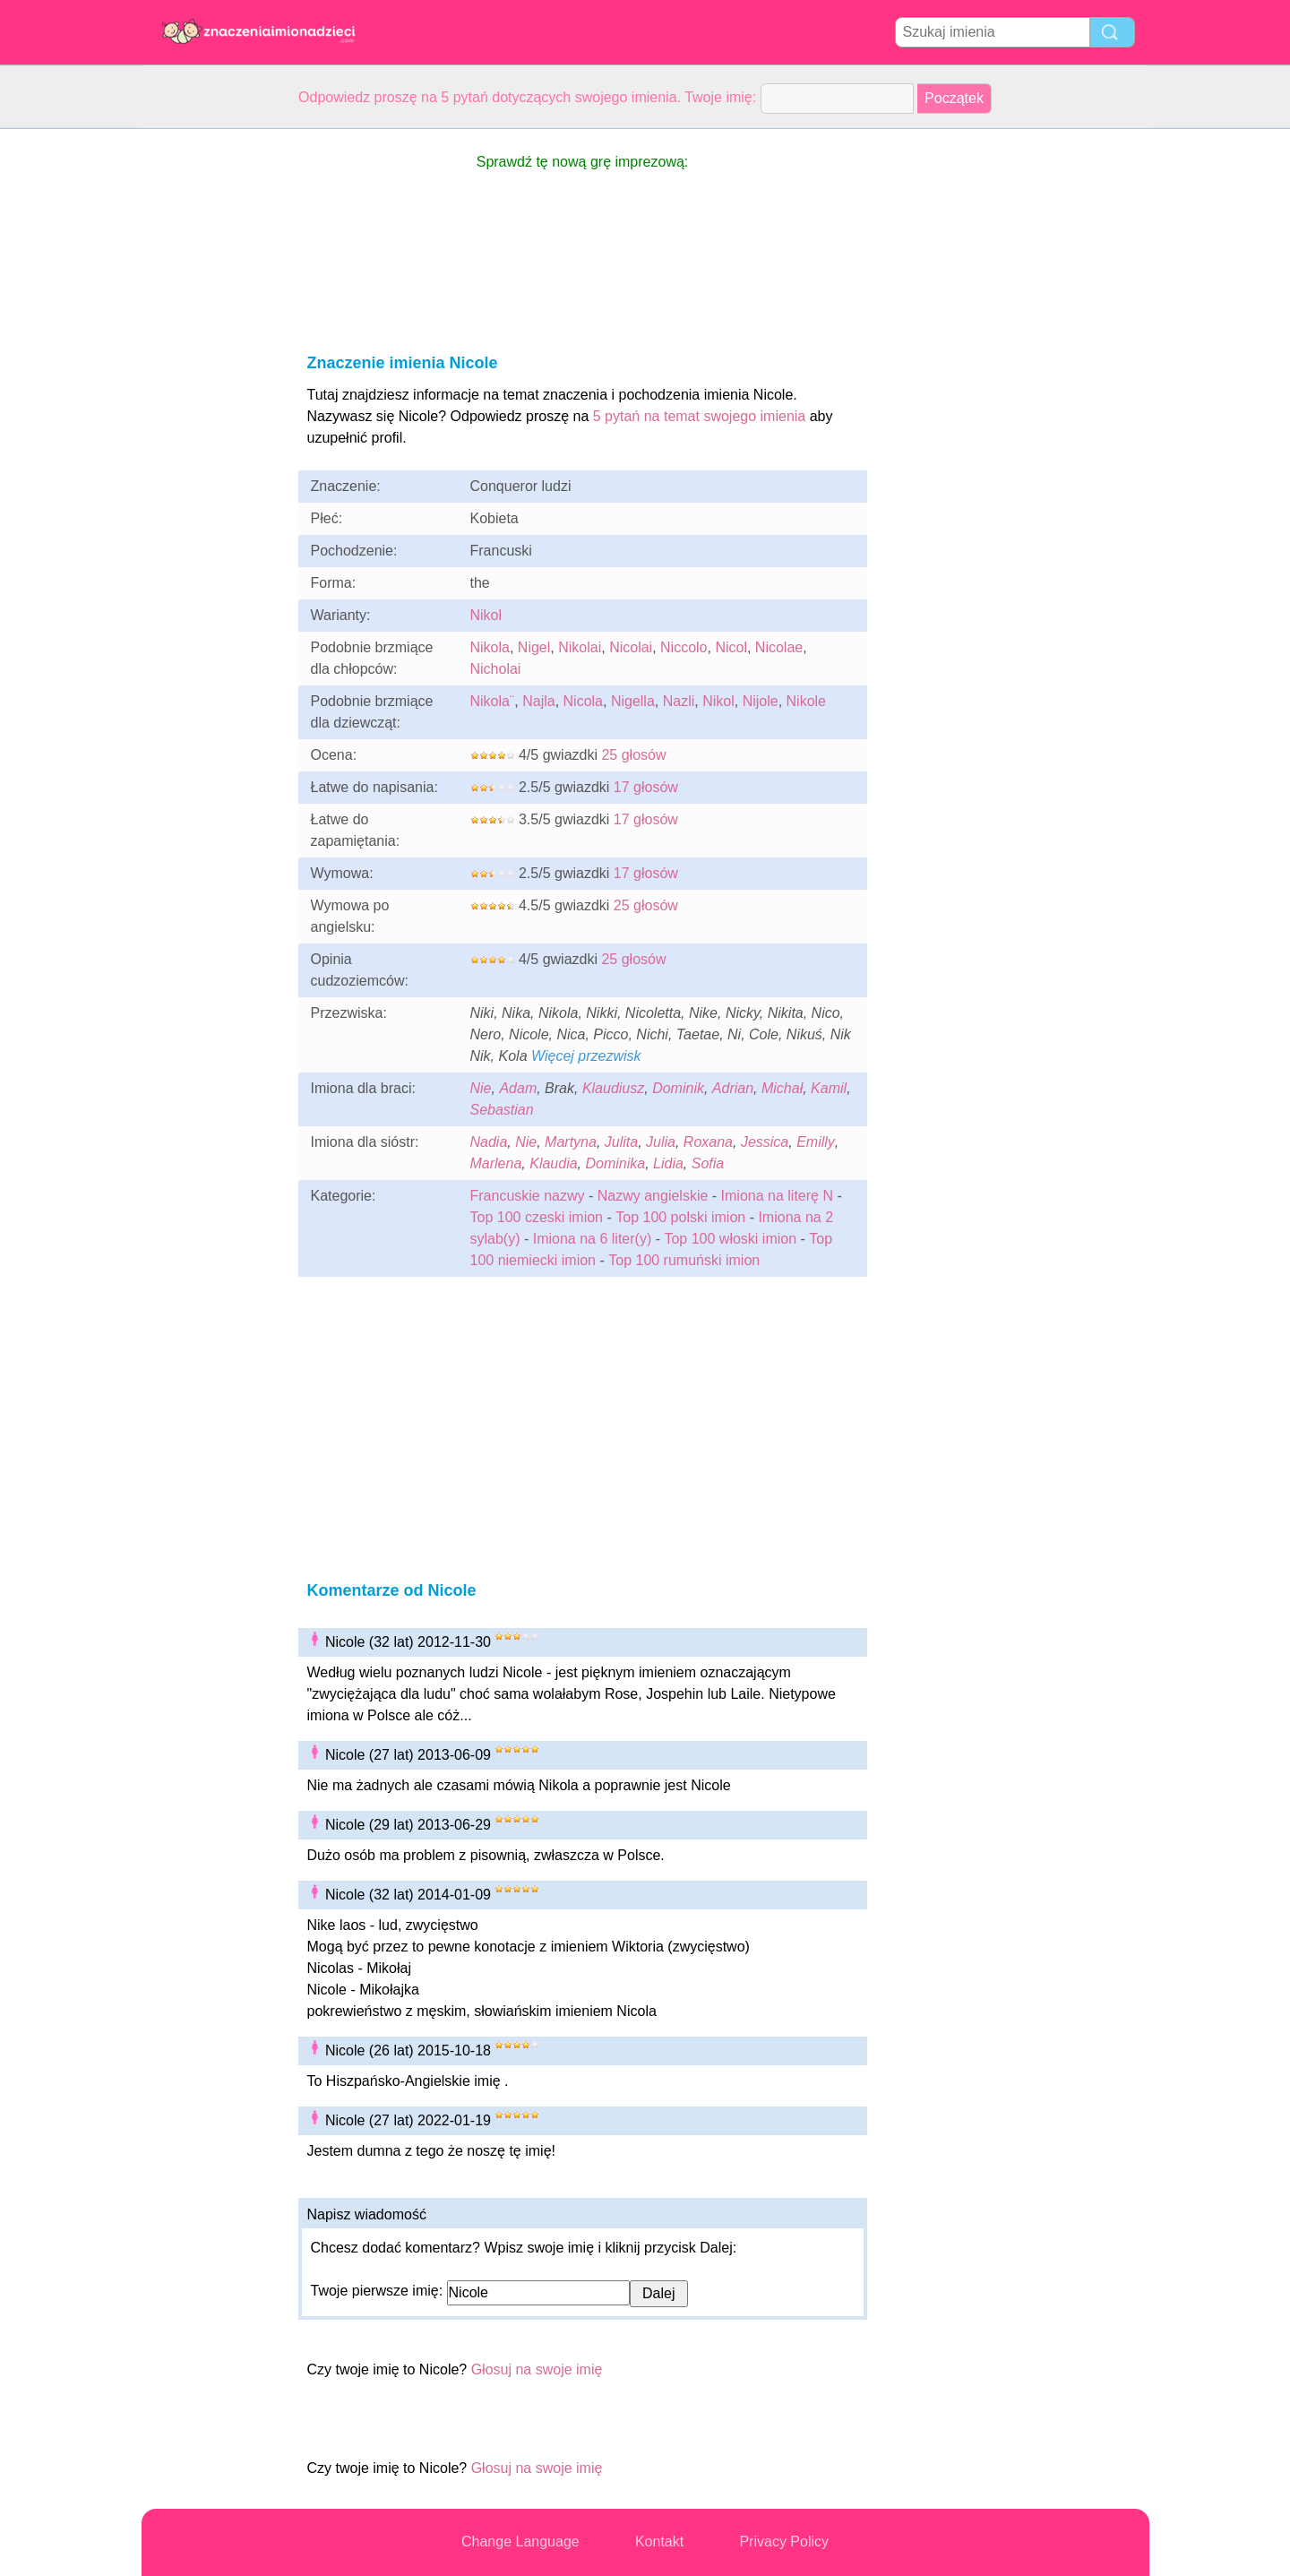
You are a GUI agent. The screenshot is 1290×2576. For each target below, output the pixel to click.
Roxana (708, 1142)
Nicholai (495, 668)
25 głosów (633, 754)
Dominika (615, 1163)
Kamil (829, 1088)
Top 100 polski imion (680, 1217)
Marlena (496, 1163)
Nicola (583, 701)
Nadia (489, 1142)
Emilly (815, 1142)
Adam (518, 1088)
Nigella (633, 701)
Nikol (486, 615)
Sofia (708, 1163)
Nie (481, 1088)
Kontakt (659, 2541)
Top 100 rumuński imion (684, 1260)
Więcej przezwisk (586, 1056)
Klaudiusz (613, 1088)
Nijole (760, 701)
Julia (660, 1142)
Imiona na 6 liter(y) (592, 1238)
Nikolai (579, 647)
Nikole (806, 701)
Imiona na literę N (777, 1195)
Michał (782, 1088)
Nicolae (779, 647)
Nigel (534, 647)
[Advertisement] (213, 398)
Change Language (520, 2541)
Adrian (732, 1088)
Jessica (764, 1142)
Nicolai (630, 647)
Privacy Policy (784, 2541)
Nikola (490, 647)
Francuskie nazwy (527, 1195)
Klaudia (553, 1163)
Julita (621, 1142)
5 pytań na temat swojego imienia (699, 416)
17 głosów (646, 787)
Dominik (678, 1088)
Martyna (571, 1142)
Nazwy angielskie (653, 1195)
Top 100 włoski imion (730, 1238)
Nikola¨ (492, 701)
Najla (538, 701)
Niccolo (683, 647)
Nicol (731, 647)
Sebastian (502, 1109)
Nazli (679, 701)
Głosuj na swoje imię (537, 2369)
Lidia (668, 1163)
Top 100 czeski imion (537, 1217)
